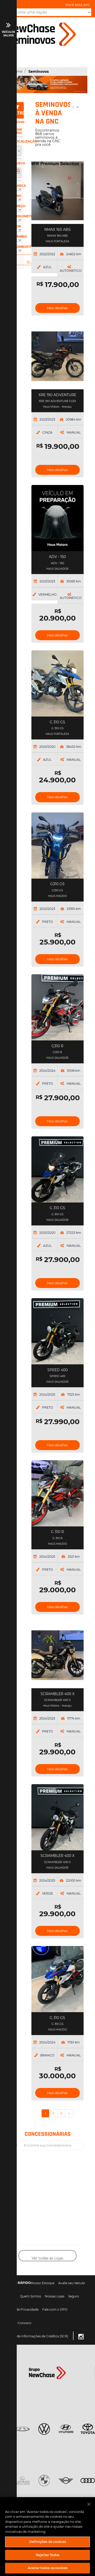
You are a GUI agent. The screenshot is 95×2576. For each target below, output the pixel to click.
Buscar (33, 262)
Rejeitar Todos (47, 2555)
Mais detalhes (57, 308)
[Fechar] (88, 2504)
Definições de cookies (47, 2542)
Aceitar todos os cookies (47, 2568)
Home (16, 71)
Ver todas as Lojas (47, 2258)
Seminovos (38, 71)
